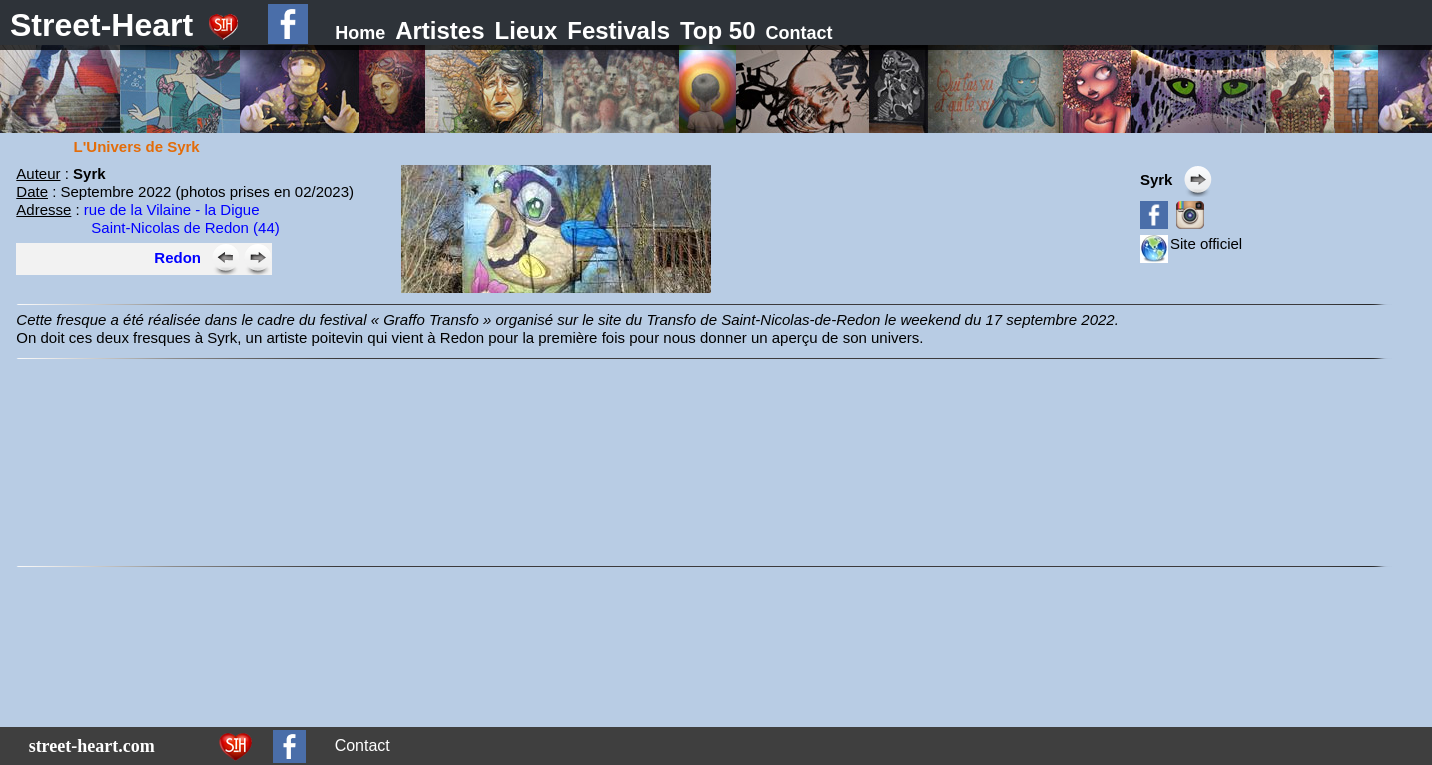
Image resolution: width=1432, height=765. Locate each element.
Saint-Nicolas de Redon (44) (185, 227)
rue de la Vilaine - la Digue (172, 209)
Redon (177, 257)
